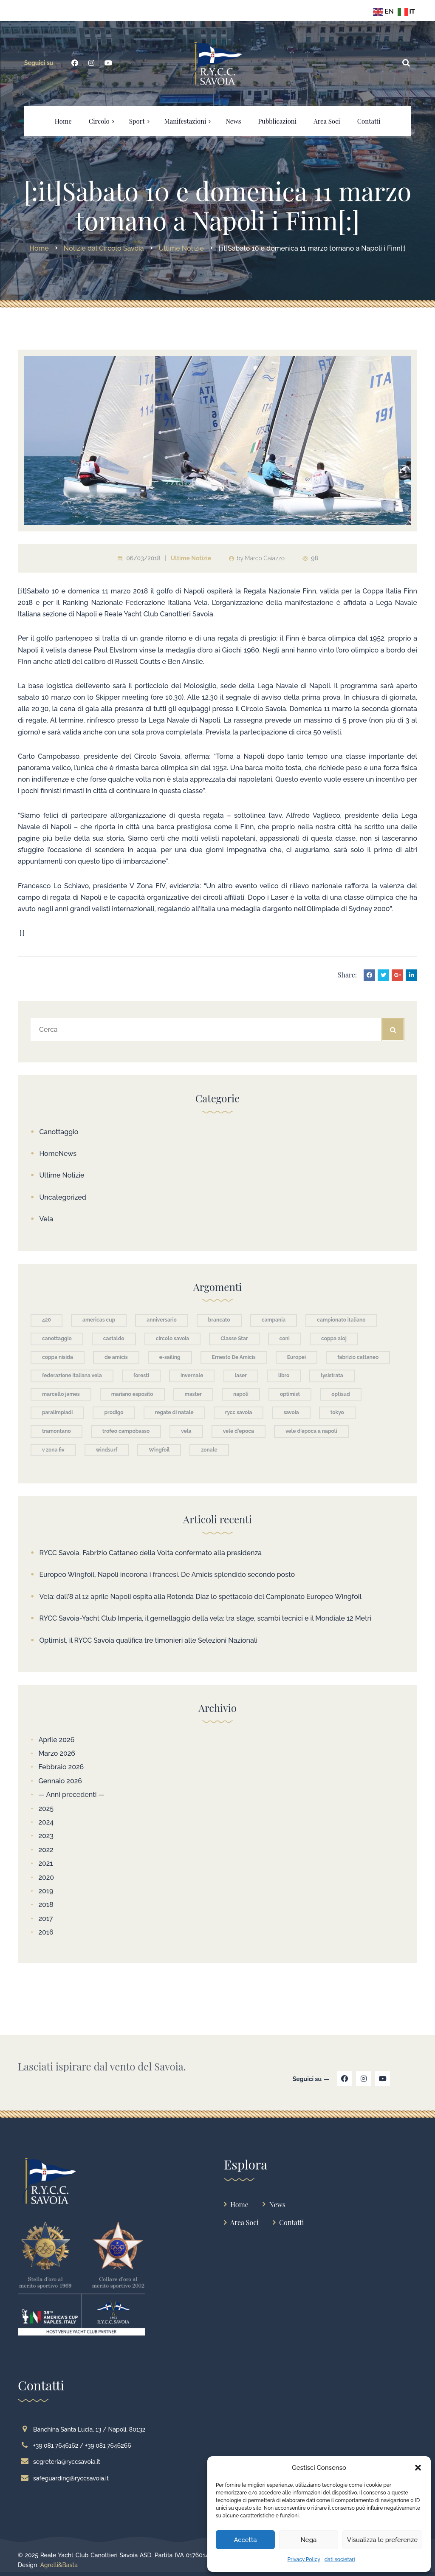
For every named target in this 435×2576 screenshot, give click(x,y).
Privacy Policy (304, 2559)
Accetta (245, 2540)
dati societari (340, 2559)
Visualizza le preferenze (382, 2540)
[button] (418, 2467)
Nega (308, 2540)
